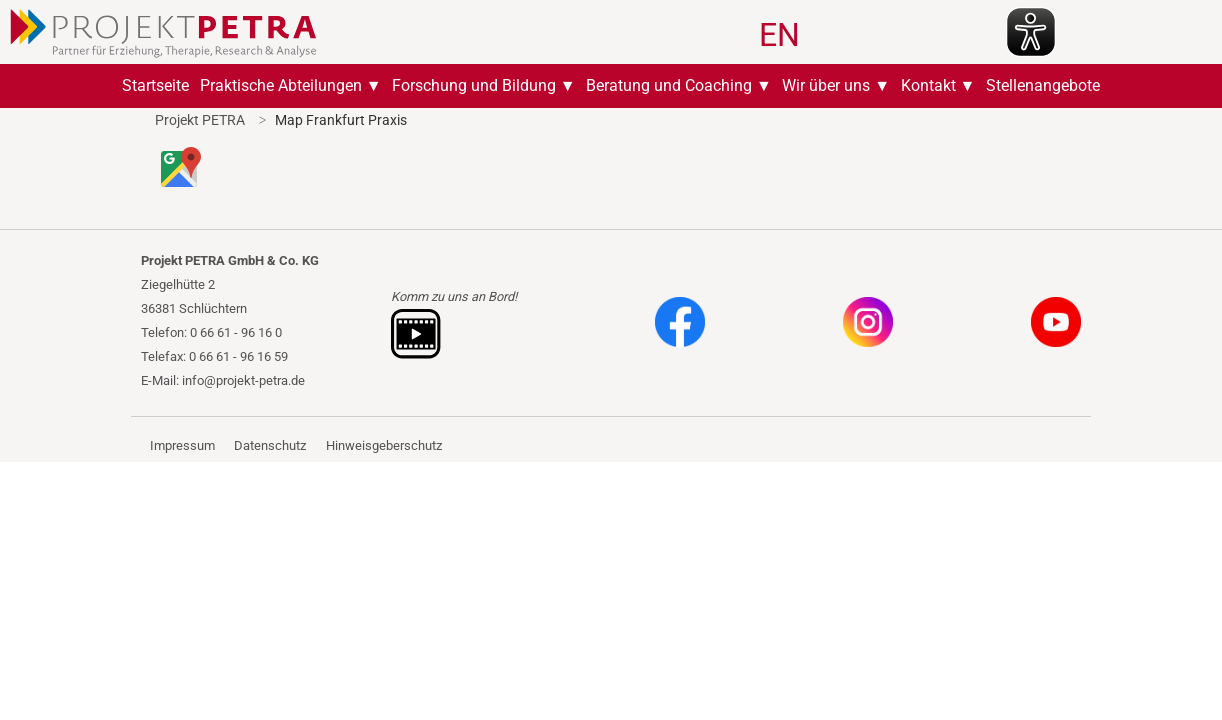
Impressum (182, 445)
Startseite (155, 85)
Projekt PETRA (200, 120)
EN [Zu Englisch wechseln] (779, 35)
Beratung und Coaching (669, 85)
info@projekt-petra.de (243, 380)
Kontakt (928, 85)
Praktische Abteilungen (281, 85)
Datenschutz (270, 445)
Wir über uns (826, 85)
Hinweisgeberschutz (384, 445)
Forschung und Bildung (474, 85)
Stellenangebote (1043, 85)
